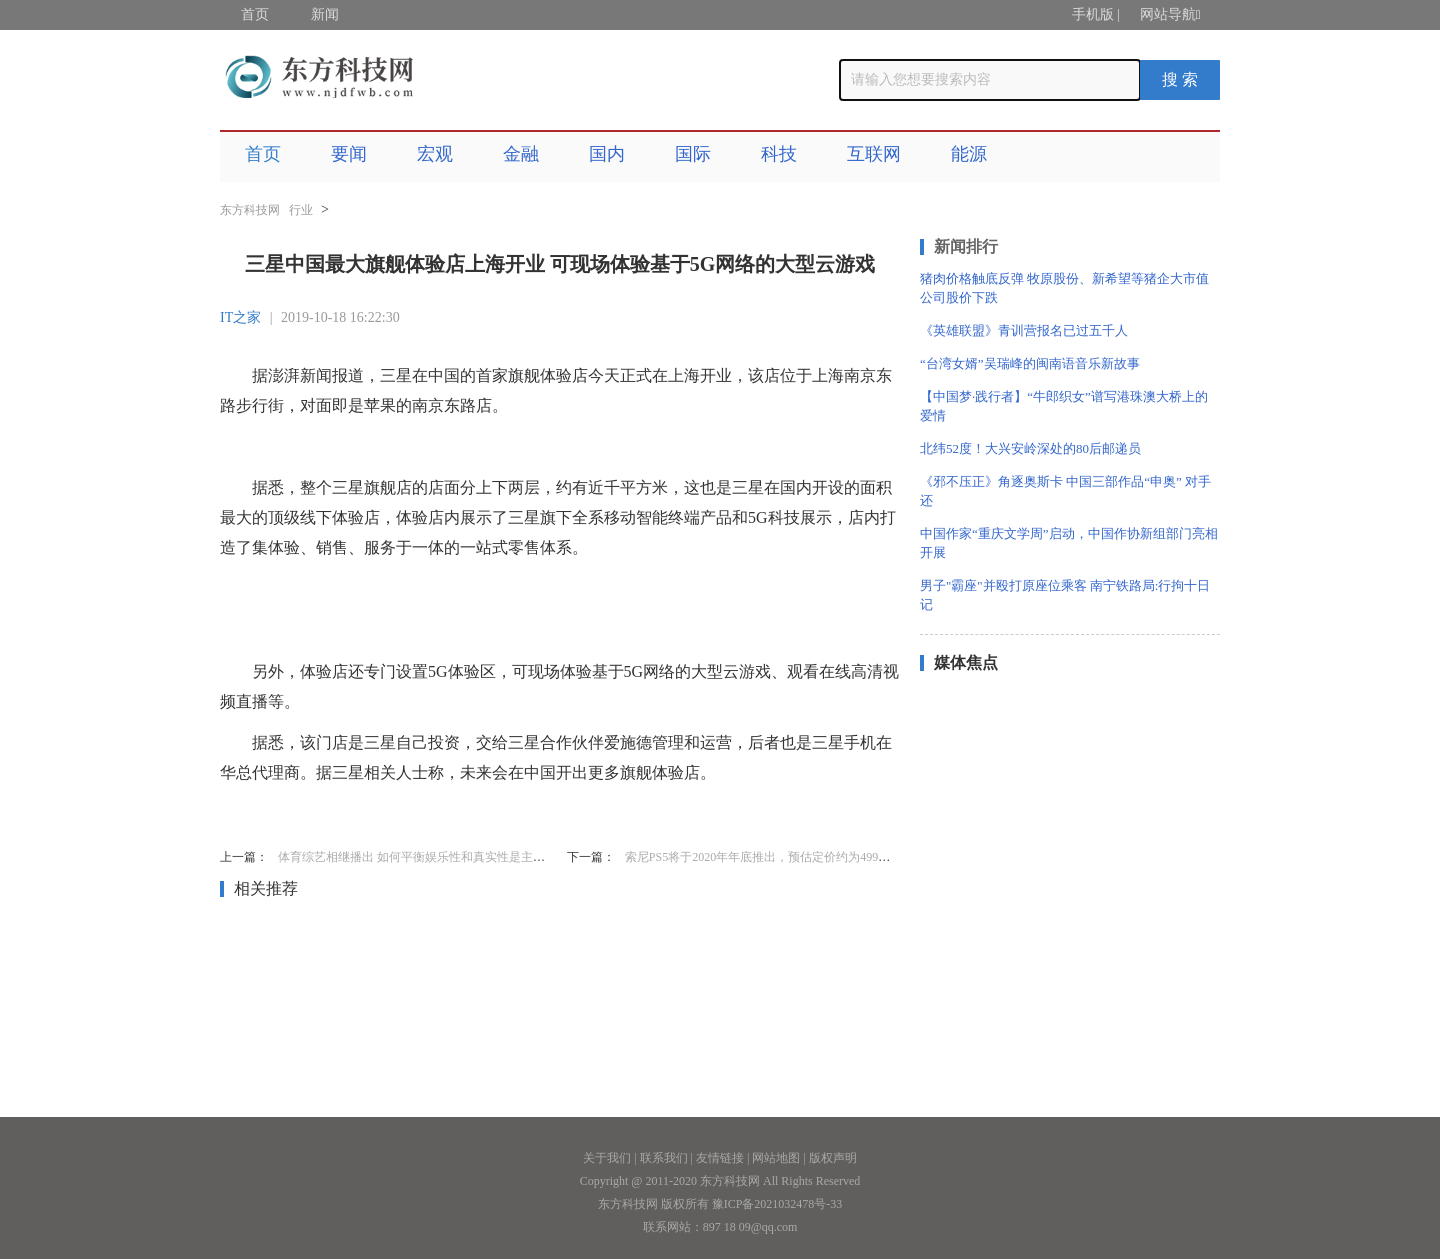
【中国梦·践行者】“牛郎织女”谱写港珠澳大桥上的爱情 (1064, 406)
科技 (779, 154)
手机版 (1093, 14)
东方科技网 (250, 210)
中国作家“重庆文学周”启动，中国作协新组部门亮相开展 (1069, 543)
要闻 (349, 154)
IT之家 (240, 317)
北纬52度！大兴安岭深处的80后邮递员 (1030, 448)
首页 (255, 14)
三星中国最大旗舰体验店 (408, 813)
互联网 (874, 154)
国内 (607, 154)
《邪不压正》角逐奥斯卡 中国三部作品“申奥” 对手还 (1065, 491)
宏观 (435, 154)
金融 (521, 154)
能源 (969, 154)
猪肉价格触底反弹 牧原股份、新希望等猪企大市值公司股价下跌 (1064, 288)
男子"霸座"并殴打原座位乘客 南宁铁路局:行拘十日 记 (1065, 595)
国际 (693, 154)
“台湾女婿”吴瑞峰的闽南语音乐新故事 (1030, 363)
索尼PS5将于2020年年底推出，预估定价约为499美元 (763, 857)
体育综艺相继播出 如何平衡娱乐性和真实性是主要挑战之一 (435, 857)
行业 (301, 210)
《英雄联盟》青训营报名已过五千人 (1024, 330)
